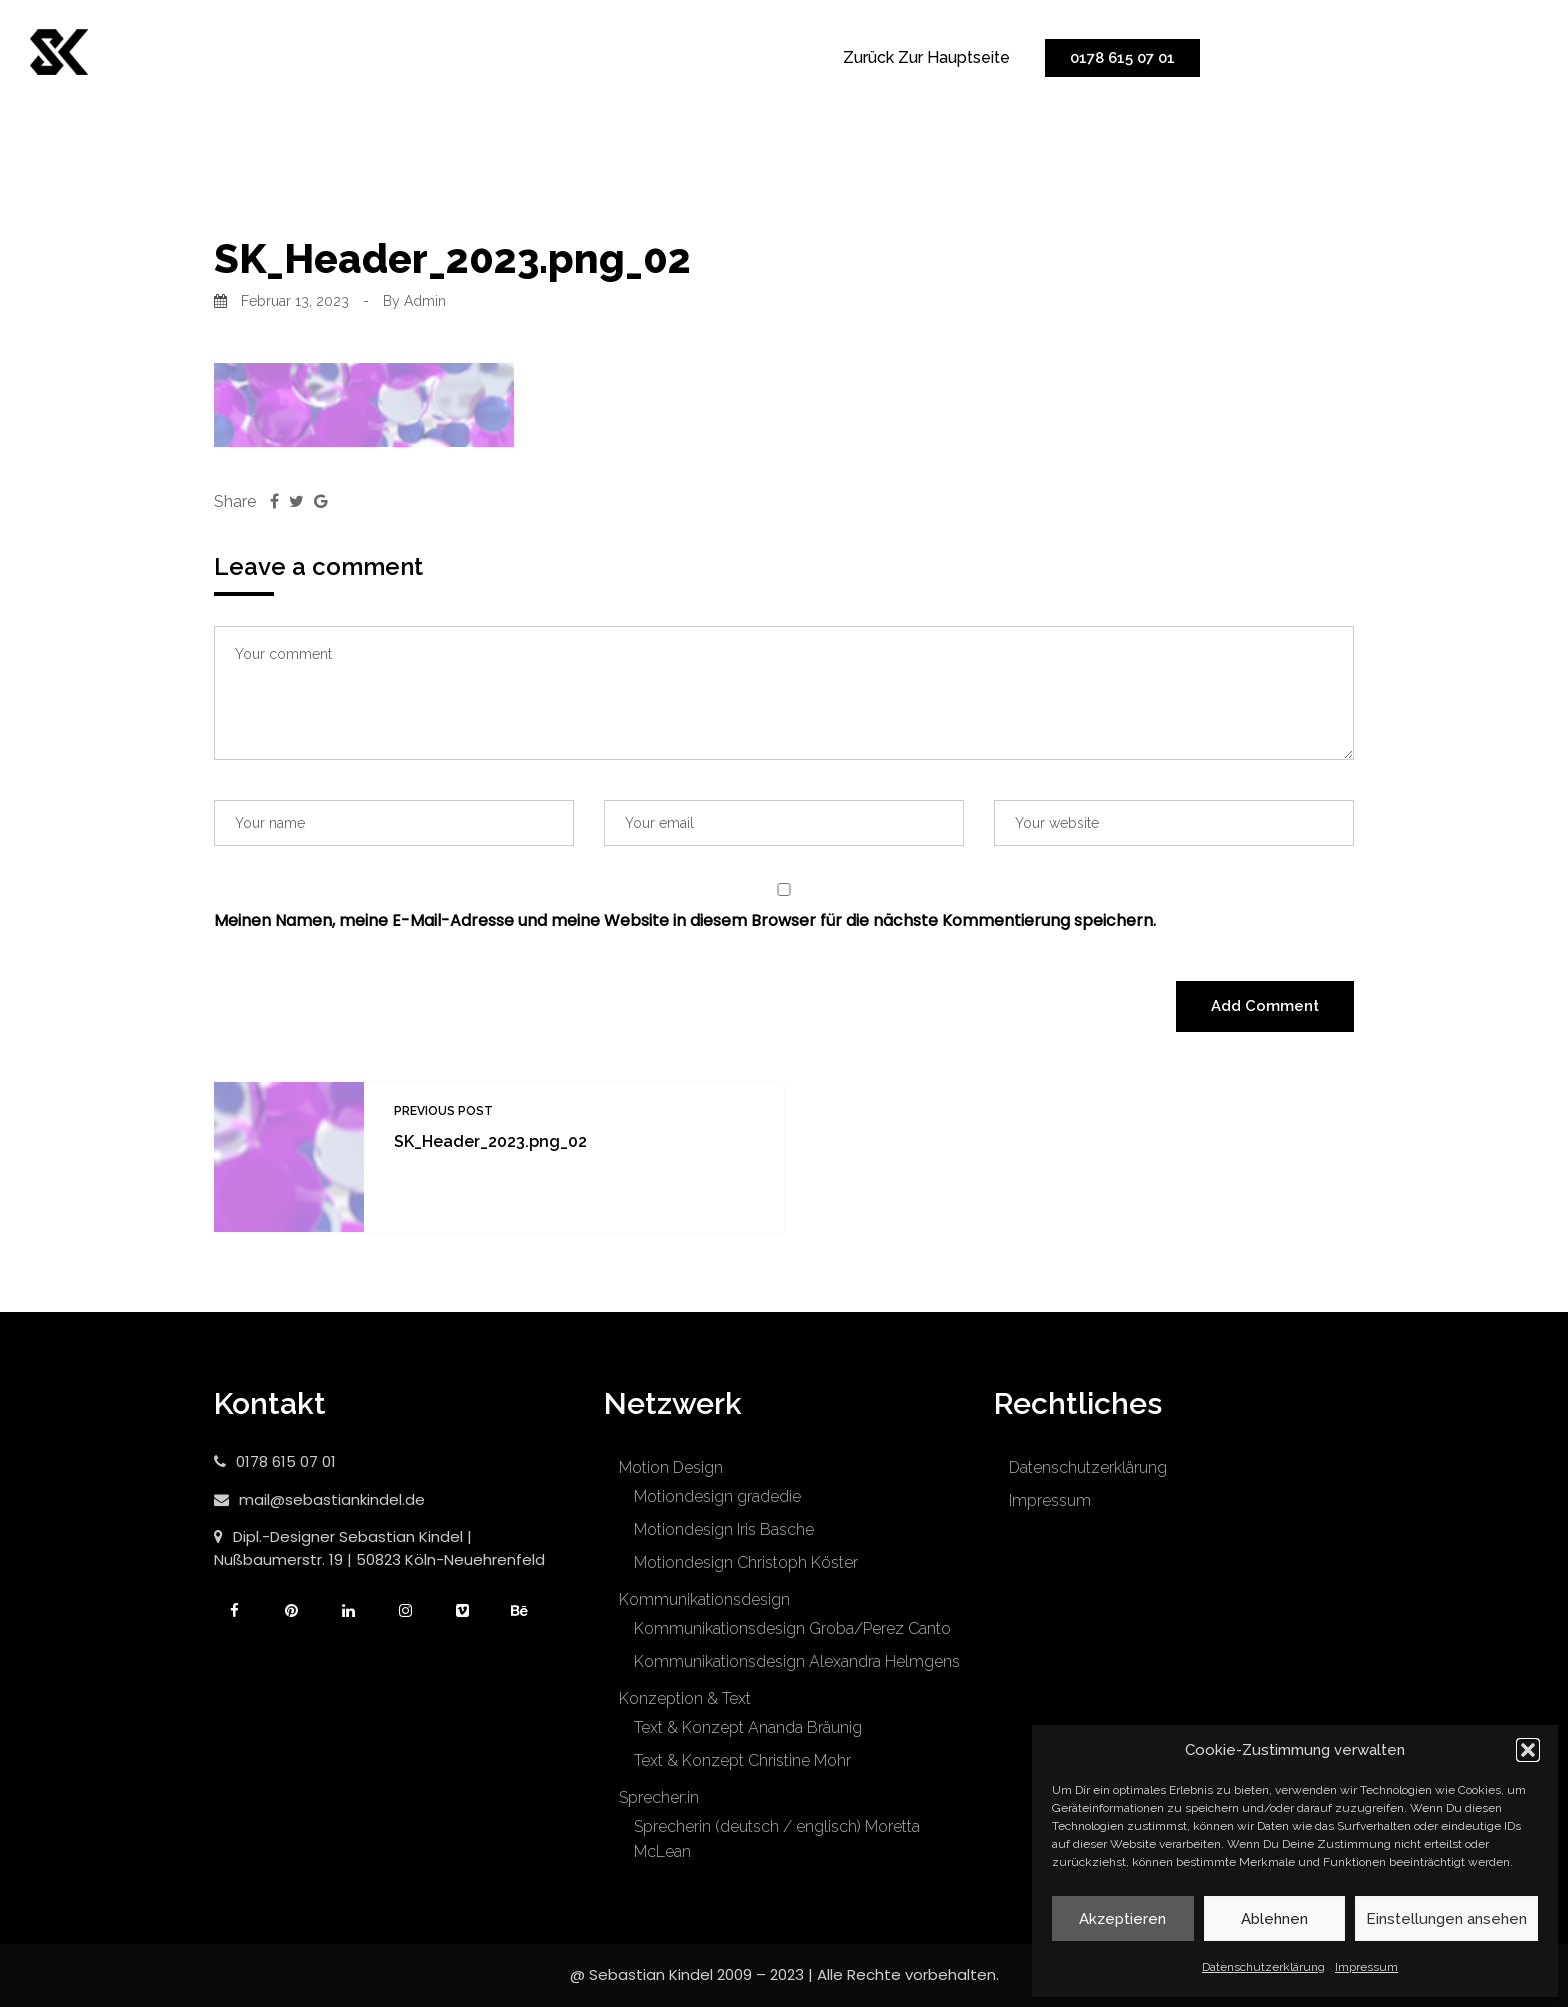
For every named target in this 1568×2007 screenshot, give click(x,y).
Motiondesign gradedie (717, 1496)
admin (425, 301)
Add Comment (1265, 1006)
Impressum (1366, 1967)
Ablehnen (1274, 1919)
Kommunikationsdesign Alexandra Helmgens (797, 1661)
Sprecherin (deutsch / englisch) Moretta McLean (777, 1839)
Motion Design (671, 1467)
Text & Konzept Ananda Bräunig (748, 1727)
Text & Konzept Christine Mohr (742, 1760)
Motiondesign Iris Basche (724, 1529)
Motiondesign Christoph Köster (746, 1562)
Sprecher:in (659, 1797)
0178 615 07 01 (1122, 58)
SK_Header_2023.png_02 (490, 1141)
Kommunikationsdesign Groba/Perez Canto (792, 1628)
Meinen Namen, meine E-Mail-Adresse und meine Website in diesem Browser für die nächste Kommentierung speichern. (685, 920)
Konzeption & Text (685, 1698)
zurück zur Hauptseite (926, 57)
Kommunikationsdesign (704, 1599)
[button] (1528, 1750)
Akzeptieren (1122, 1919)
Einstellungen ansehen (1446, 1919)
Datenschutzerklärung (1263, 1967)
